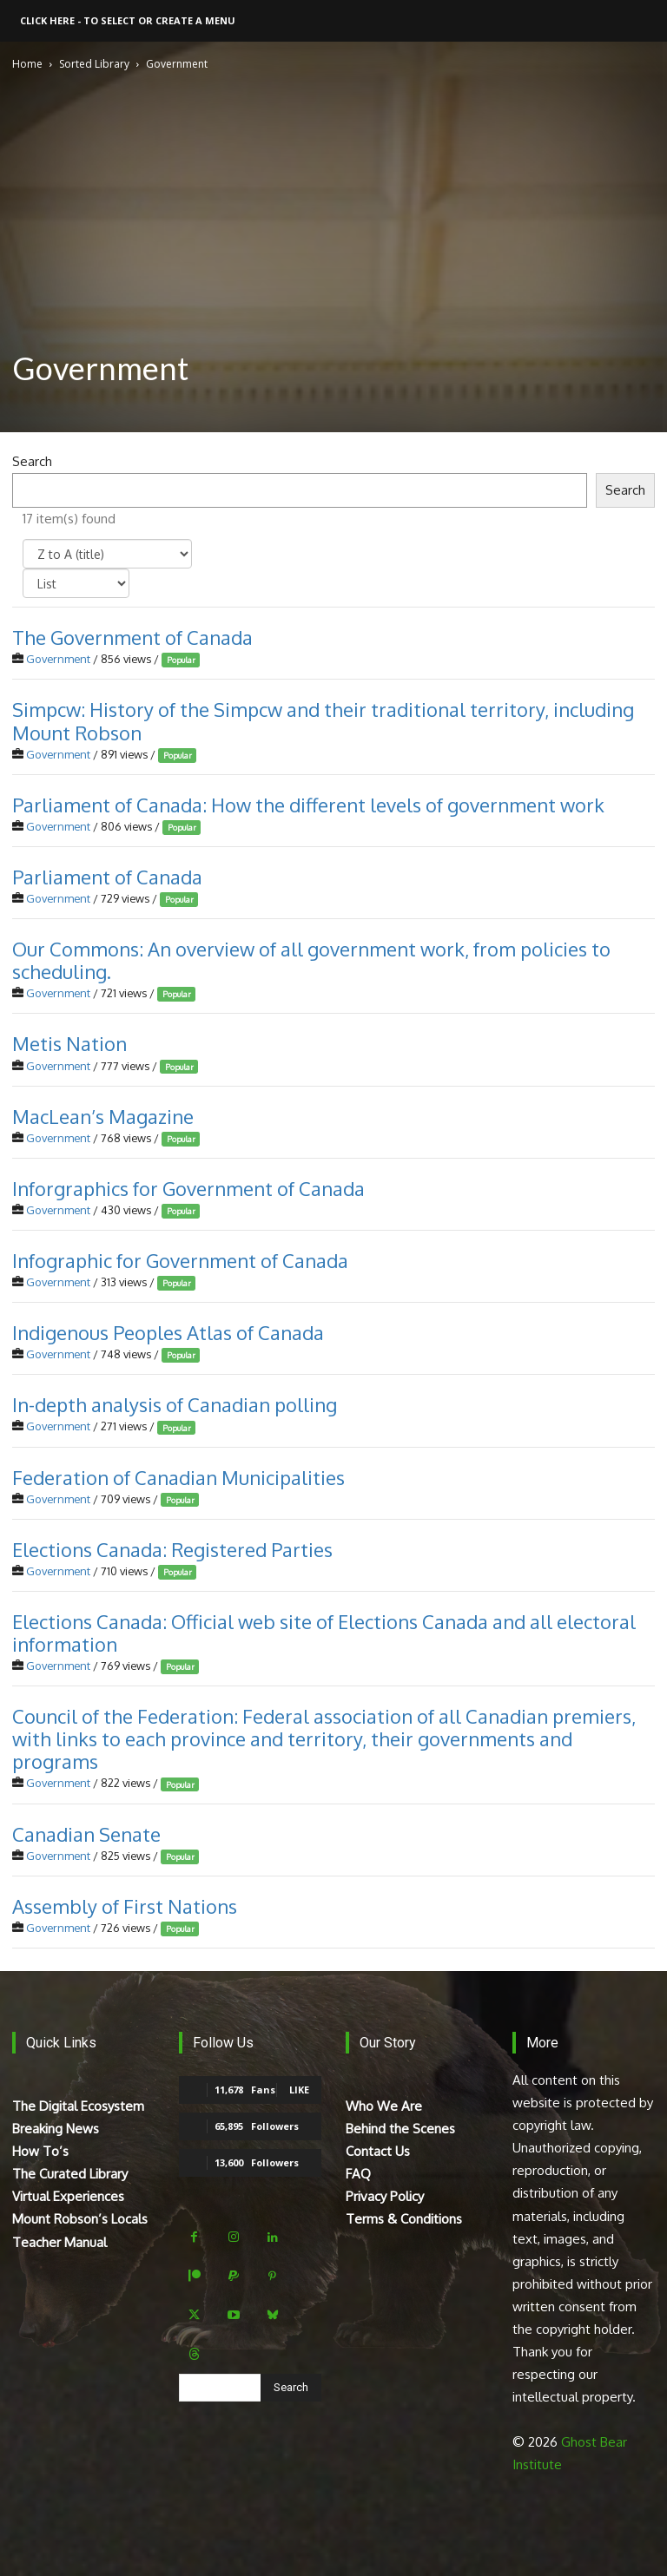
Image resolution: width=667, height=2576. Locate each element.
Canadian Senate (86, 1833)
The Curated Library (70, 2173)
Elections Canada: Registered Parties (172, 1549)
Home (27, 63)
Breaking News (55, 2128)
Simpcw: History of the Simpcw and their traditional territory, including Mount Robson (323, 720)
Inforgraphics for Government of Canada (188, 1188)
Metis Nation (69, 1043)
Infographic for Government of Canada (180, 1260)
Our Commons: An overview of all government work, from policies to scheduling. (311, 959)
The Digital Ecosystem (78, 2106)
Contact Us (378, 2151)
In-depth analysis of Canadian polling (174, 1404)
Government (58, 659)
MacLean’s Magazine (103, 1116)
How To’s (40, 2151)
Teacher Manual (59, 2242)
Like (299, 2089)
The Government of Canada (132, 637)
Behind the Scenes (400, 2128)
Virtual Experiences (68, 2196)
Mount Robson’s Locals (80, 2219)
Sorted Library (94, 63)
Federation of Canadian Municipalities (178, 1476)
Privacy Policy (385, 2196)
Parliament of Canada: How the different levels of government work (308, 804)
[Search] (291, 2388)
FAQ (358, 2173)
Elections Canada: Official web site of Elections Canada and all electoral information (324, 1632)
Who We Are (384, 2106)
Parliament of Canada (107, 876)
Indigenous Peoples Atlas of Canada (168, 1332)
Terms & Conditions (404, 2219)
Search (32, 461)
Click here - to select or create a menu (127, 20)
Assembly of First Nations (124, 1906)
